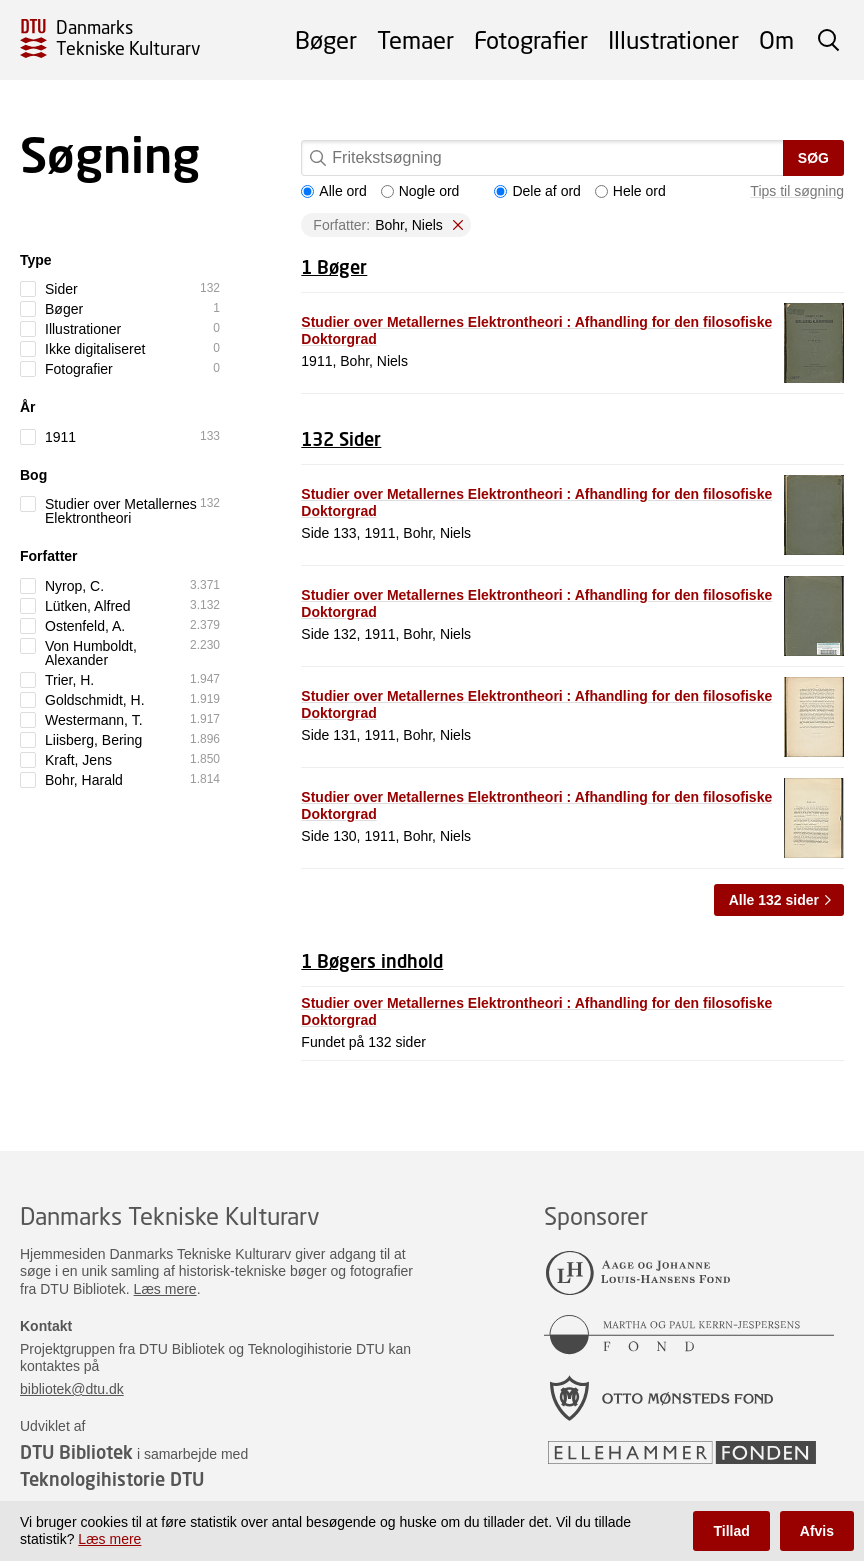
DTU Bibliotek (76, 1452)
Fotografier (531, 39)
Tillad (731, 1531)
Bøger (326, 39)
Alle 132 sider (774, 900)
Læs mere (165, 1289)
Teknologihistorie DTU (112, 1479)
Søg (813, 158)
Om (776, 39)
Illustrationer (673, 39)
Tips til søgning (797, 191)
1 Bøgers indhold (372, 961)
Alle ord (333, 191)
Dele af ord (537, 191)
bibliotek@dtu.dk (72, 1389)
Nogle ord (420, 191)
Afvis (817, 1531)
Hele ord (630, 191)
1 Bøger (334, 267)
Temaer (415, 39)
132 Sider (341, 439)
